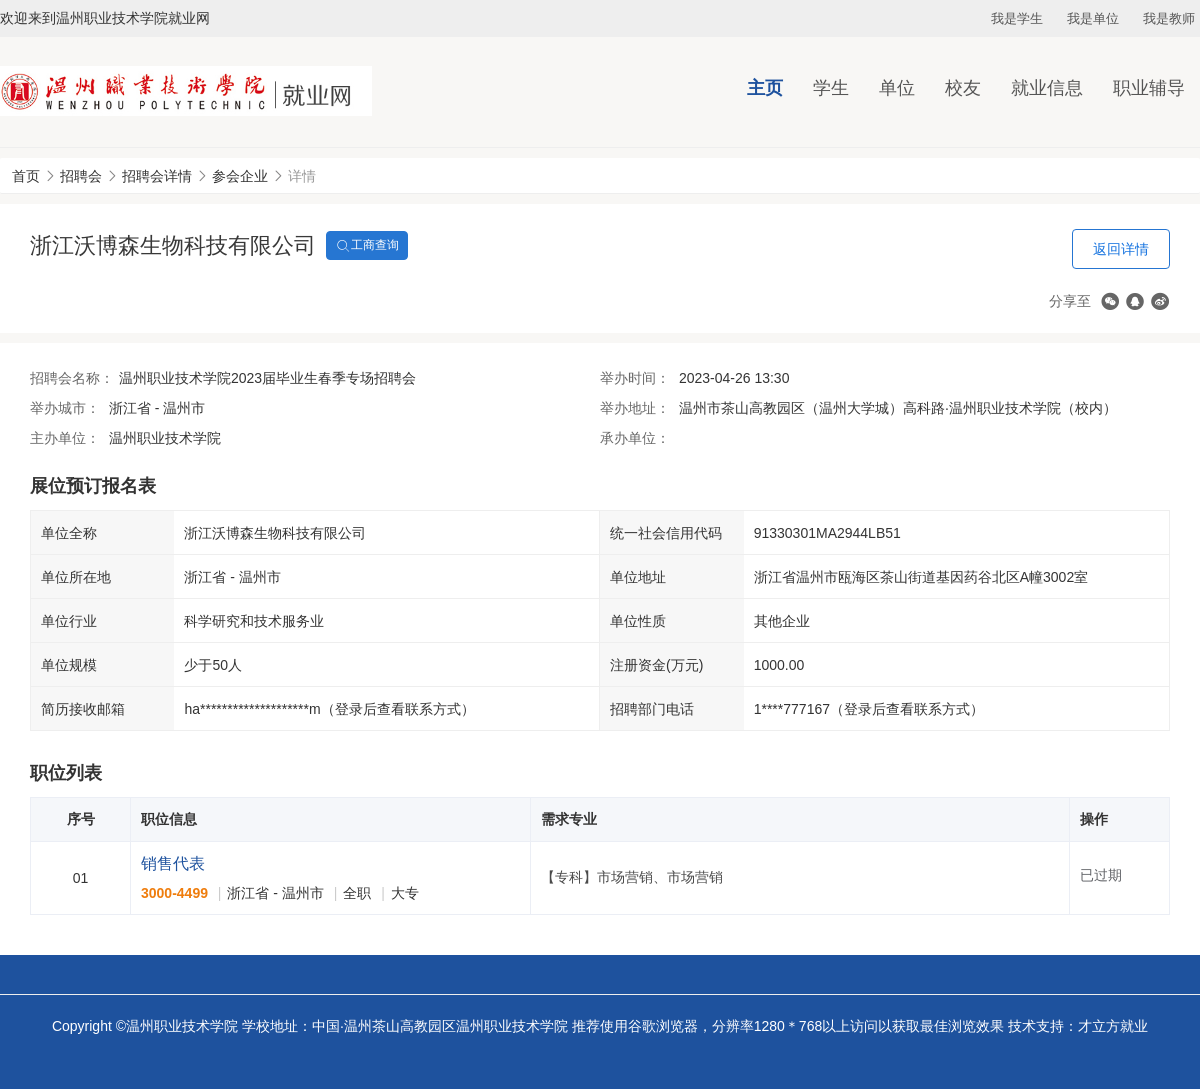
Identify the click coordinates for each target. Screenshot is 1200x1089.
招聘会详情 (157, 176)
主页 (765, 88)
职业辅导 (1149, 88)
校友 (963, 88)
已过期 (1101, 875)
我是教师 (1169, 18)
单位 (897, 88)
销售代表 (173, 863)
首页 (26, 176)
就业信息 (1047, 88)
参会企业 (240, 176)
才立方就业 (1113, 1026)
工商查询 (367, 246)
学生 (831, 88)
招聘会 (81, 176)
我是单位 (1093, 18)
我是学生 (1017, 18)
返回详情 (1121, 249)
